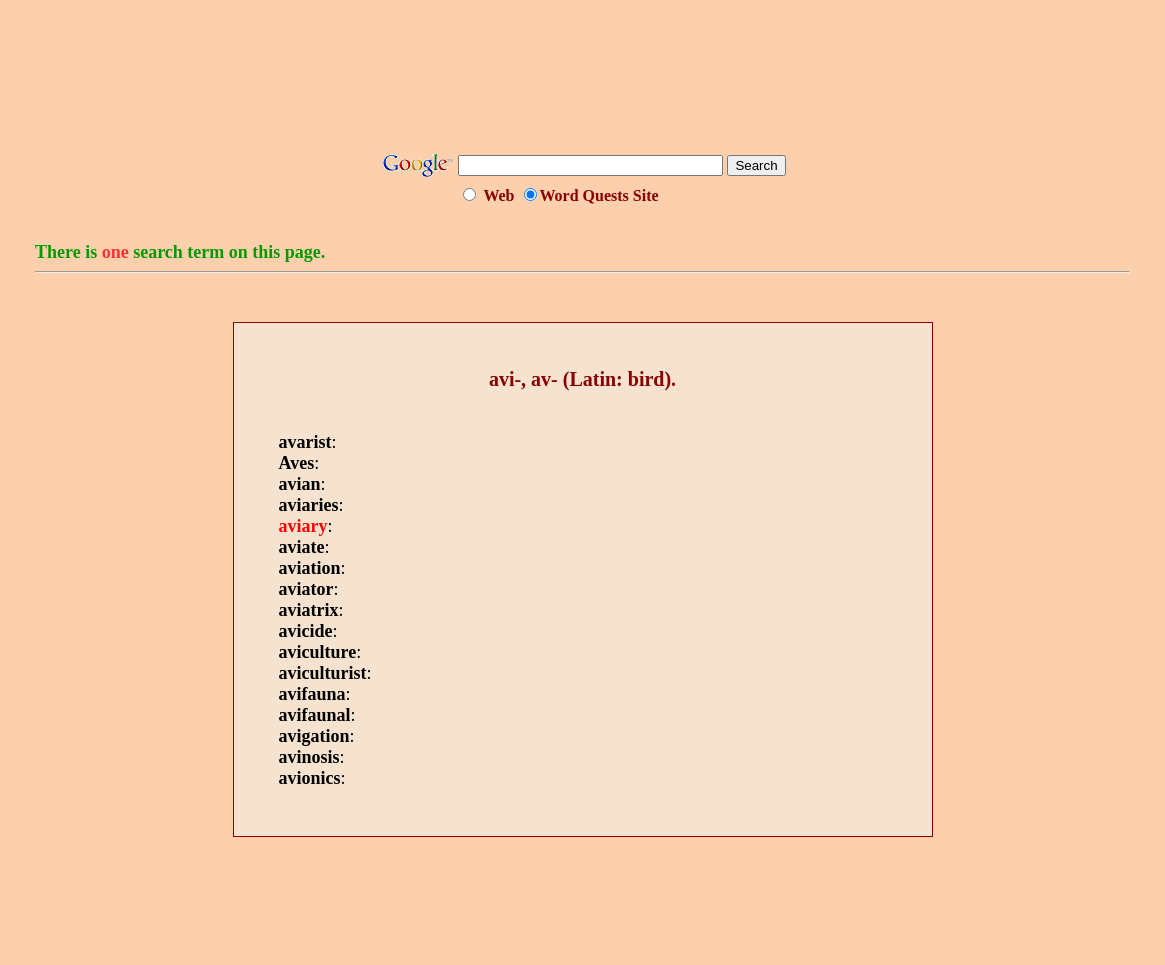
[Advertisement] (583, 83)
